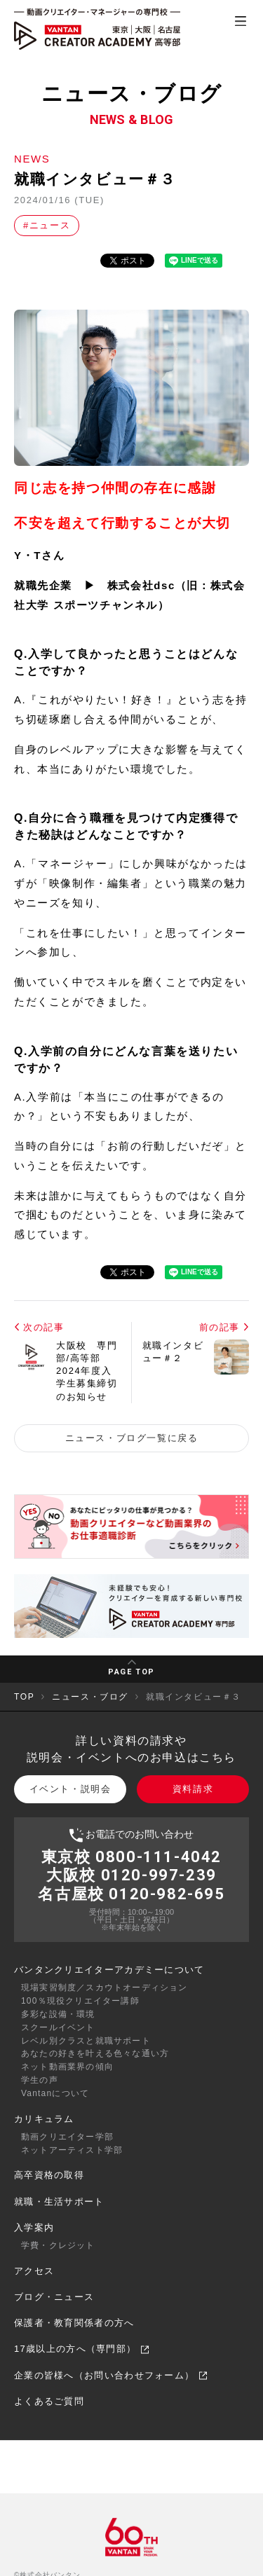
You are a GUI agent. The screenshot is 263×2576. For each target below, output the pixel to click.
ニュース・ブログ (90, 1697)
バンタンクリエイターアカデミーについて (109, 1969)
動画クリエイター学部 (67, 2137)
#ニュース (46, 225)
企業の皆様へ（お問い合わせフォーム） (110, 2375)
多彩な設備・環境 (58, 2014)
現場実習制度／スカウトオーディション (104, 1987)
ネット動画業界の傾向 (67, 2067)
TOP (24, 1697)
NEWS (32, 159)
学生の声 (39, 2080)
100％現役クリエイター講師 (80, 2001)
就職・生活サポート (59, 2201)
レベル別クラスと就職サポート (86, 2041)
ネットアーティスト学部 (72, 2150)
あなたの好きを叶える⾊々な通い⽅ (95, 2053)
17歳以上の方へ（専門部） (81, 2348)
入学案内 (34, 2227)
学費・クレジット (58, 2245)
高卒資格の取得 (49, 2175)
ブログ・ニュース (54, 2297)
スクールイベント (58, 2027)
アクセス (34, 2271)
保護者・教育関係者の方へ (74, 2322)
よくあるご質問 (49, 2401)
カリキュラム (44, 2119)
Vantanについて (55, 2093)
